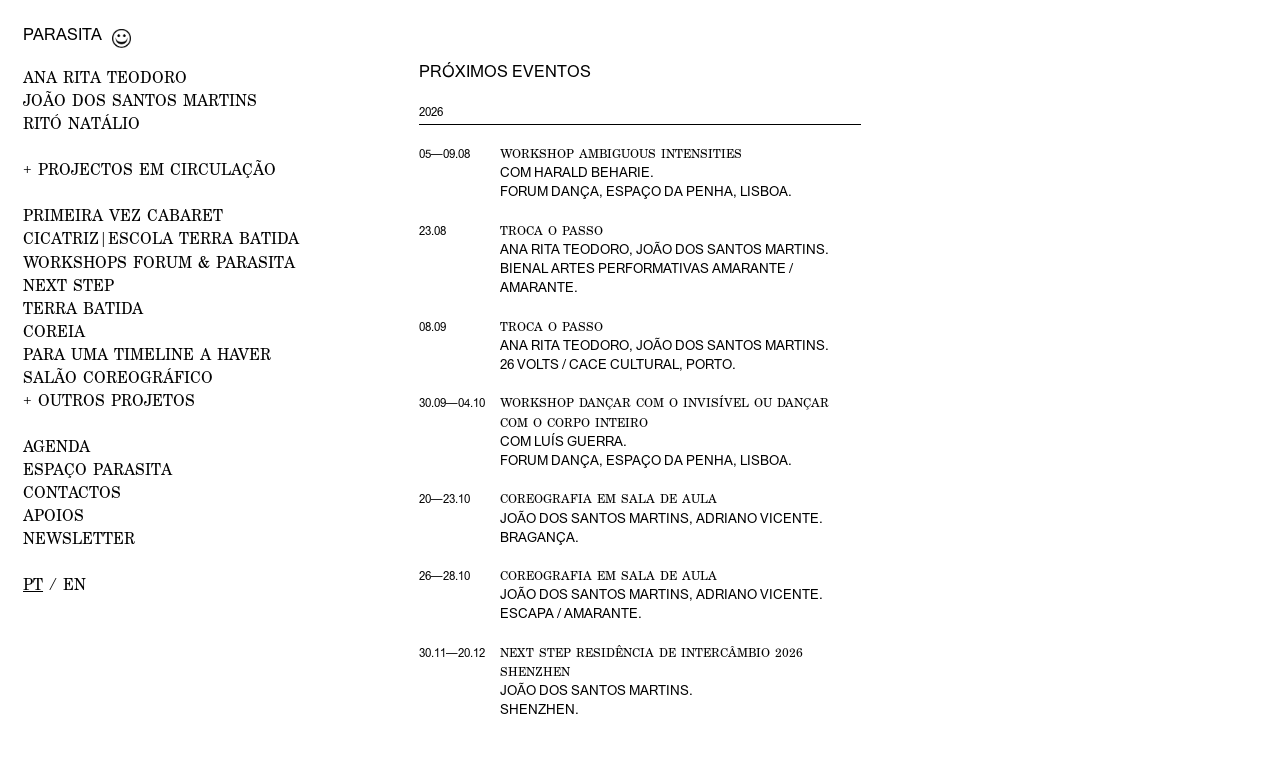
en (74, 583)
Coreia (54, 330)
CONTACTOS (72, 491)
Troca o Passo (551, 230)
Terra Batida (83, 307)
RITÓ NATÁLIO (81, 122)
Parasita (62, 34)
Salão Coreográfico (118, 376)
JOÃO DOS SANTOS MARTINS (140, 99)
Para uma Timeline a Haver (147, 353)
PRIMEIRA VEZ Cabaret (123, 214)
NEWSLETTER (79, 537)
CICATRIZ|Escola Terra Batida (161, 237)
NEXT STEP (68, 284)
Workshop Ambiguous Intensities (621, 153)
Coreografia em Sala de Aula (608, 498)
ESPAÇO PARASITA (97, 468)
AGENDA (56, 445)
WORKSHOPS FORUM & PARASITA (159, 261)
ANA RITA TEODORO (105, 76)
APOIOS (53, 514)
